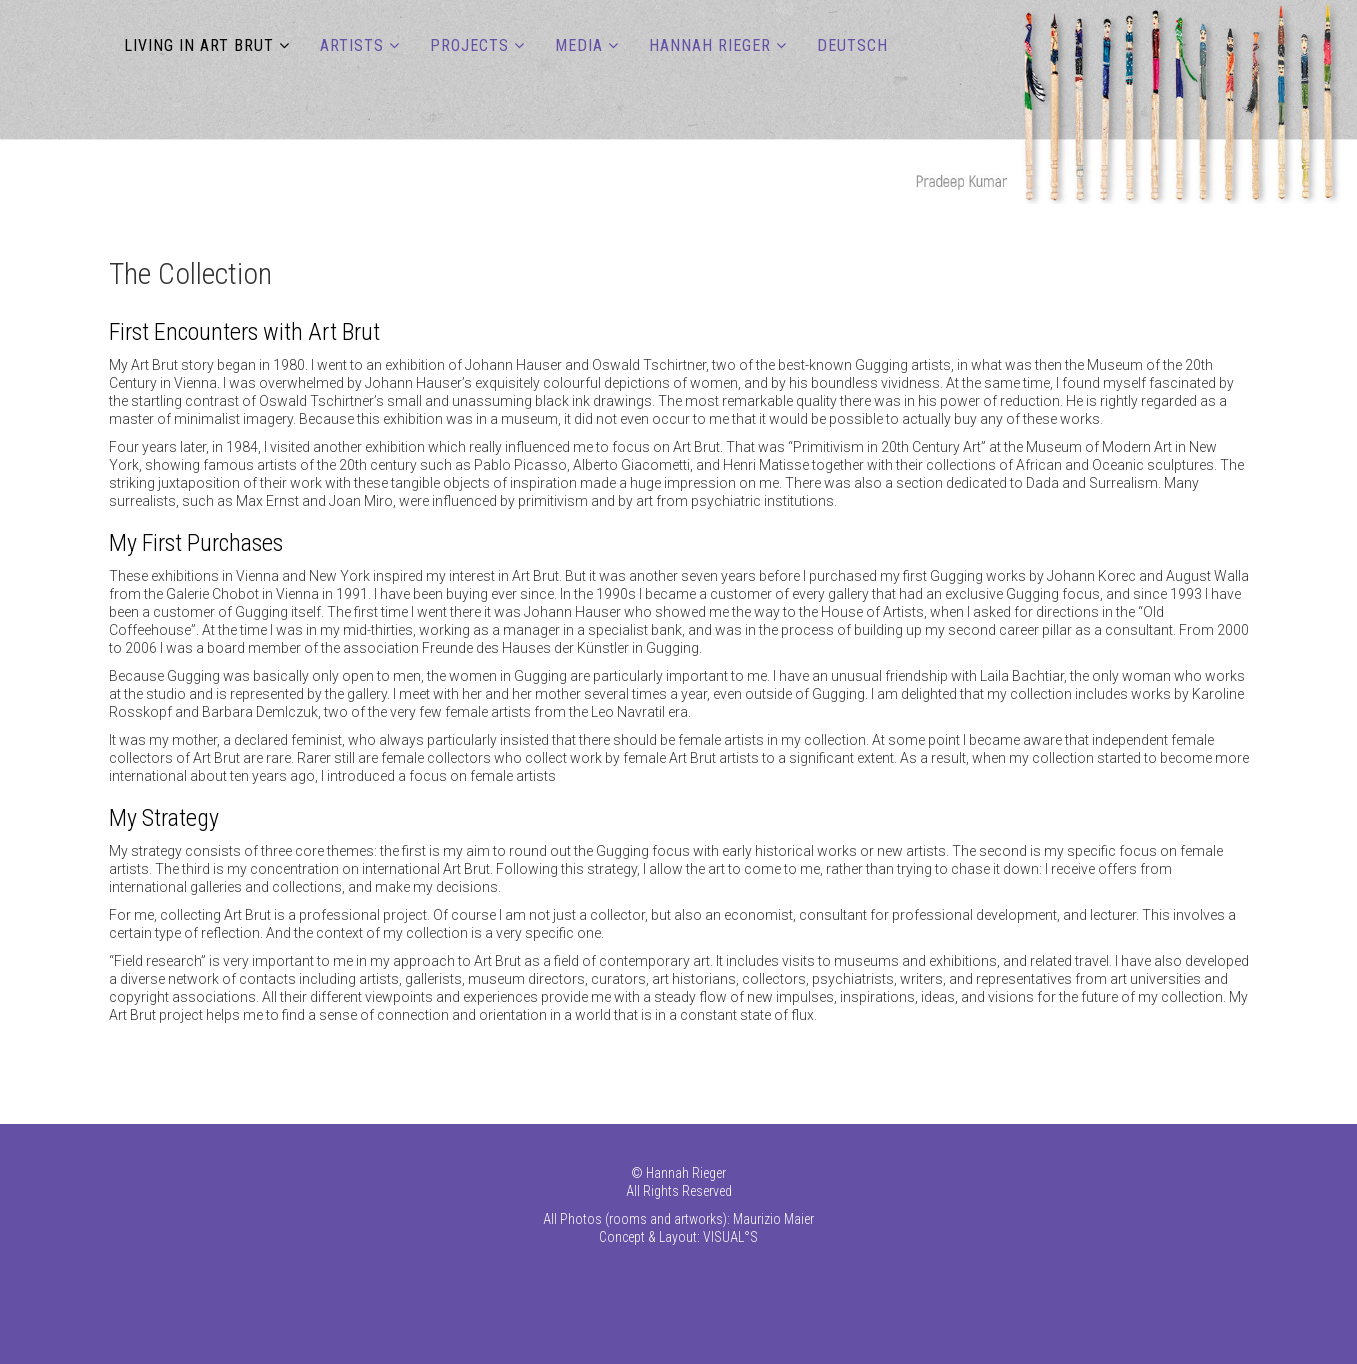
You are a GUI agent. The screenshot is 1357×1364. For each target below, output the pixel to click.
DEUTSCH (852, 45)
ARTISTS (352, 45)
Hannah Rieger (710, 45)
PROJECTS (469, 45)
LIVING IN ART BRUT (199, 45)
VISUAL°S (730, 1237)
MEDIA (579, 45)
